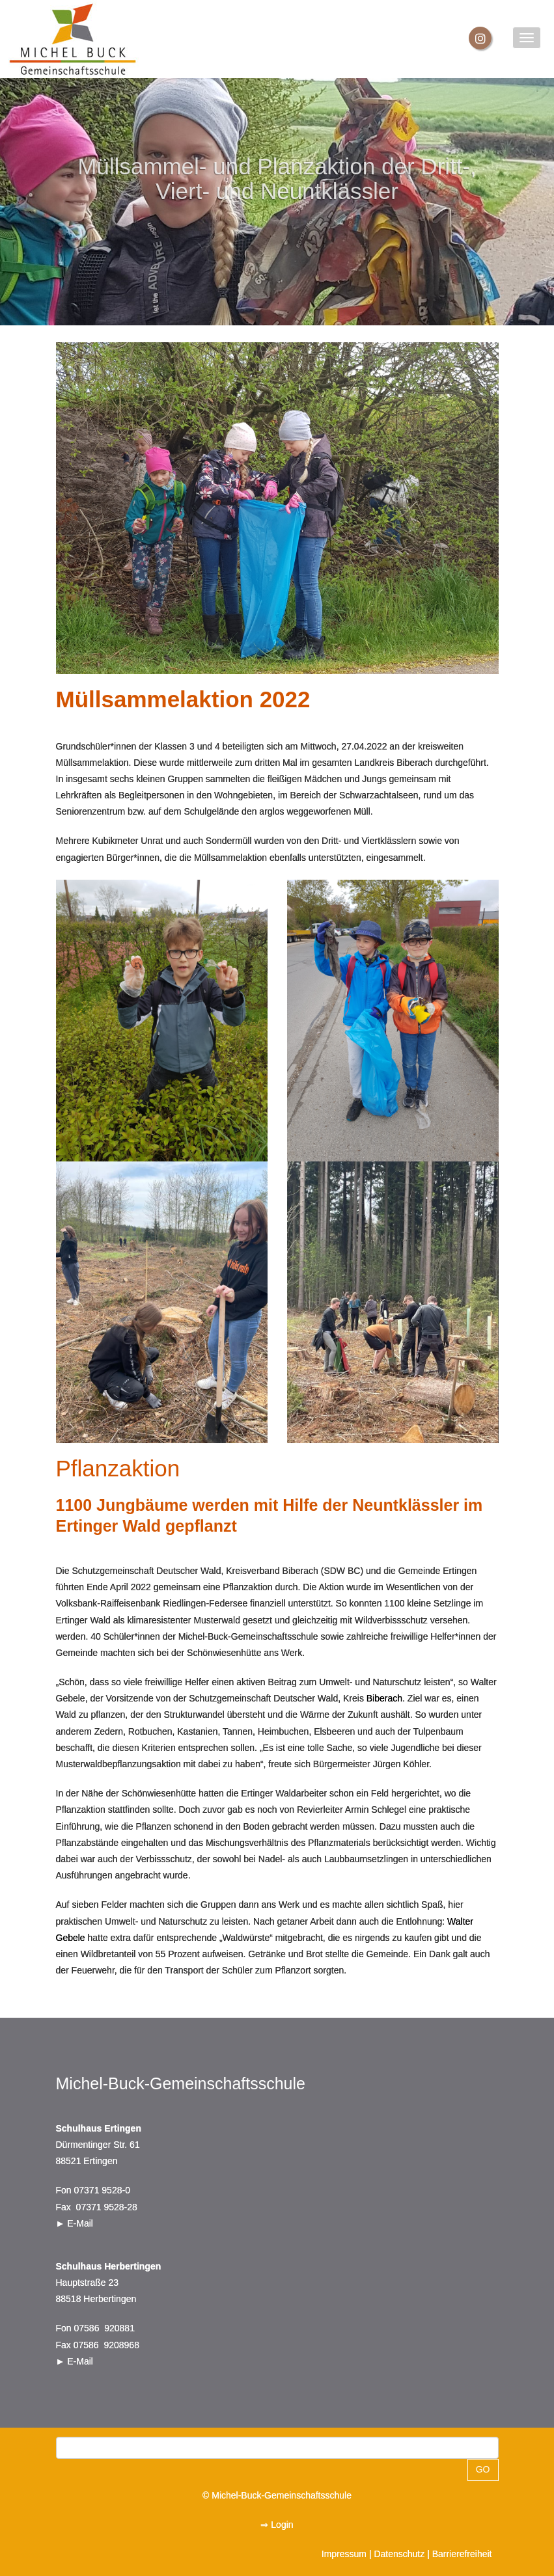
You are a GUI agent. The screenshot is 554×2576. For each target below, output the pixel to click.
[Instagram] (480, 38)
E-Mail (80, 2223)
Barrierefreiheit (462, 2554)
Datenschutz (399, 2554)
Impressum (344, 2554)
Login (282, 2524)
